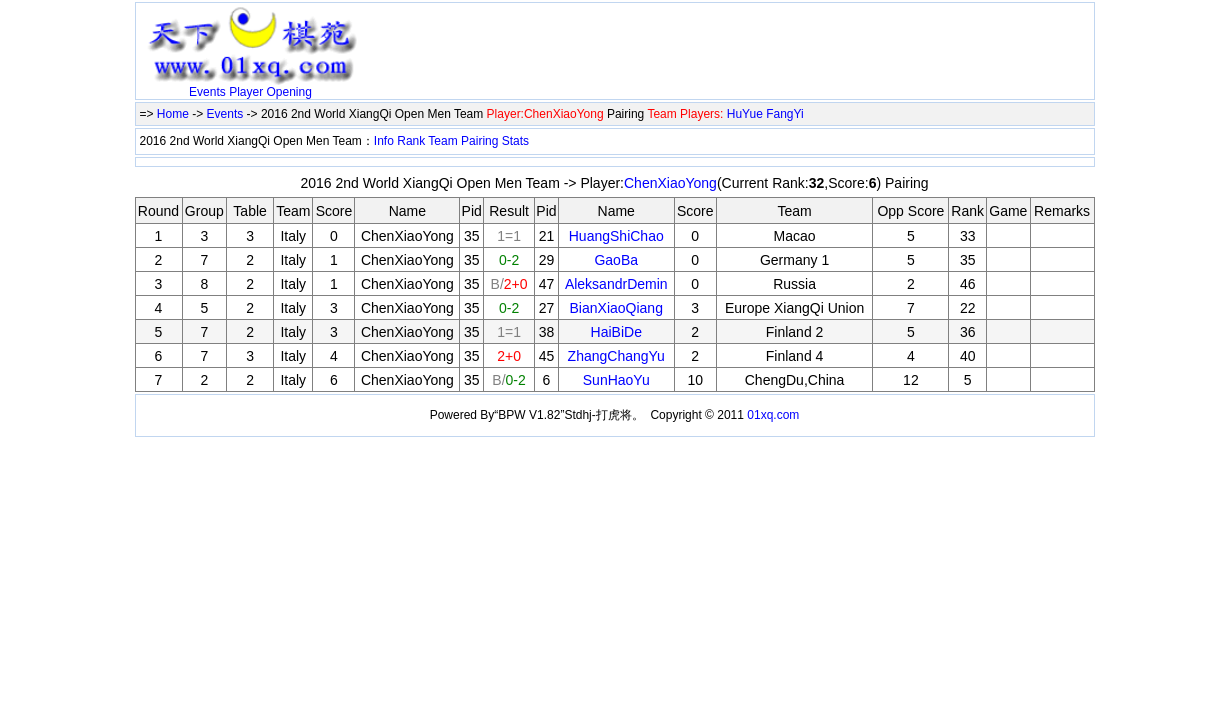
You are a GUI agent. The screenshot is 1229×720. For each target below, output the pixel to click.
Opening (289, 92)
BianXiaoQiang (616, 308)
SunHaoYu (616, 380)
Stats (515, 141)
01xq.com (773, 415)
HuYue (745, 114)
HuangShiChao (616, 236)
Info (384, 141)
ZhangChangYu (616, 356)
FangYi (785, 114)
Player (246, 92)
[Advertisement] (600, 37)
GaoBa (616, 260)
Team (442, 141)
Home (173, 114)
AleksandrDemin (616, 284)
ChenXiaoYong (670, 183)
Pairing (479, 141)
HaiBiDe (616, 332)
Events (207, 92)
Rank (411, 141)
